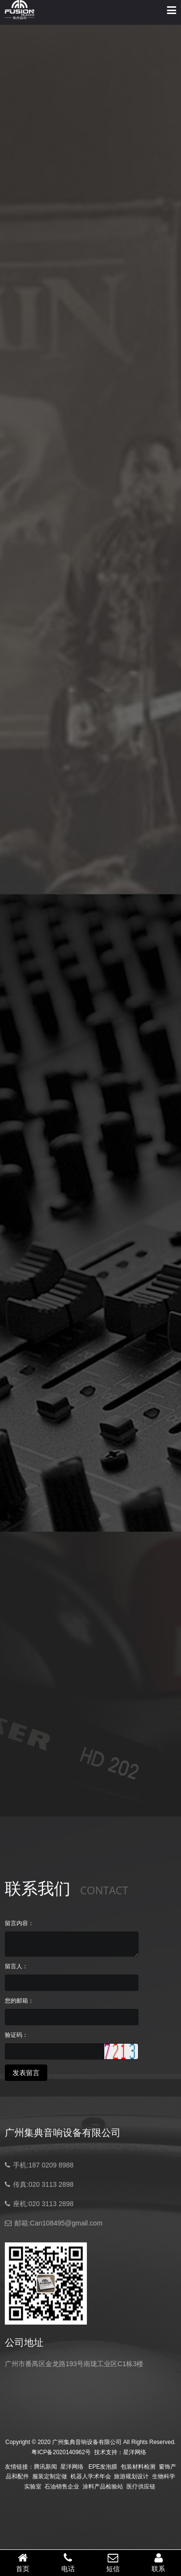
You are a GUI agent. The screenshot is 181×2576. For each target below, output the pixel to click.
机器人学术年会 (90, 2476)
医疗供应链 (140, 2486)
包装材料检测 (138, 2466)
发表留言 (26, 2073)
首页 (22, 2562)
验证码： (16, 2035)
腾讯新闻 (45, 2466)
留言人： (16, 1966)
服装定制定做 (49, 2476)
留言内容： (19, 1923)
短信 (113, 2562)
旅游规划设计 (131, 2476)
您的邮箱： (19, 2000)
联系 (158, 2562)
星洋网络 (134, 2452)
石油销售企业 (61, 2486)
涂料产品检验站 (103, 2486)
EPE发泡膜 (102, 2466)
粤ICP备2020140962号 (61, 2452)
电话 (68, 2562)
